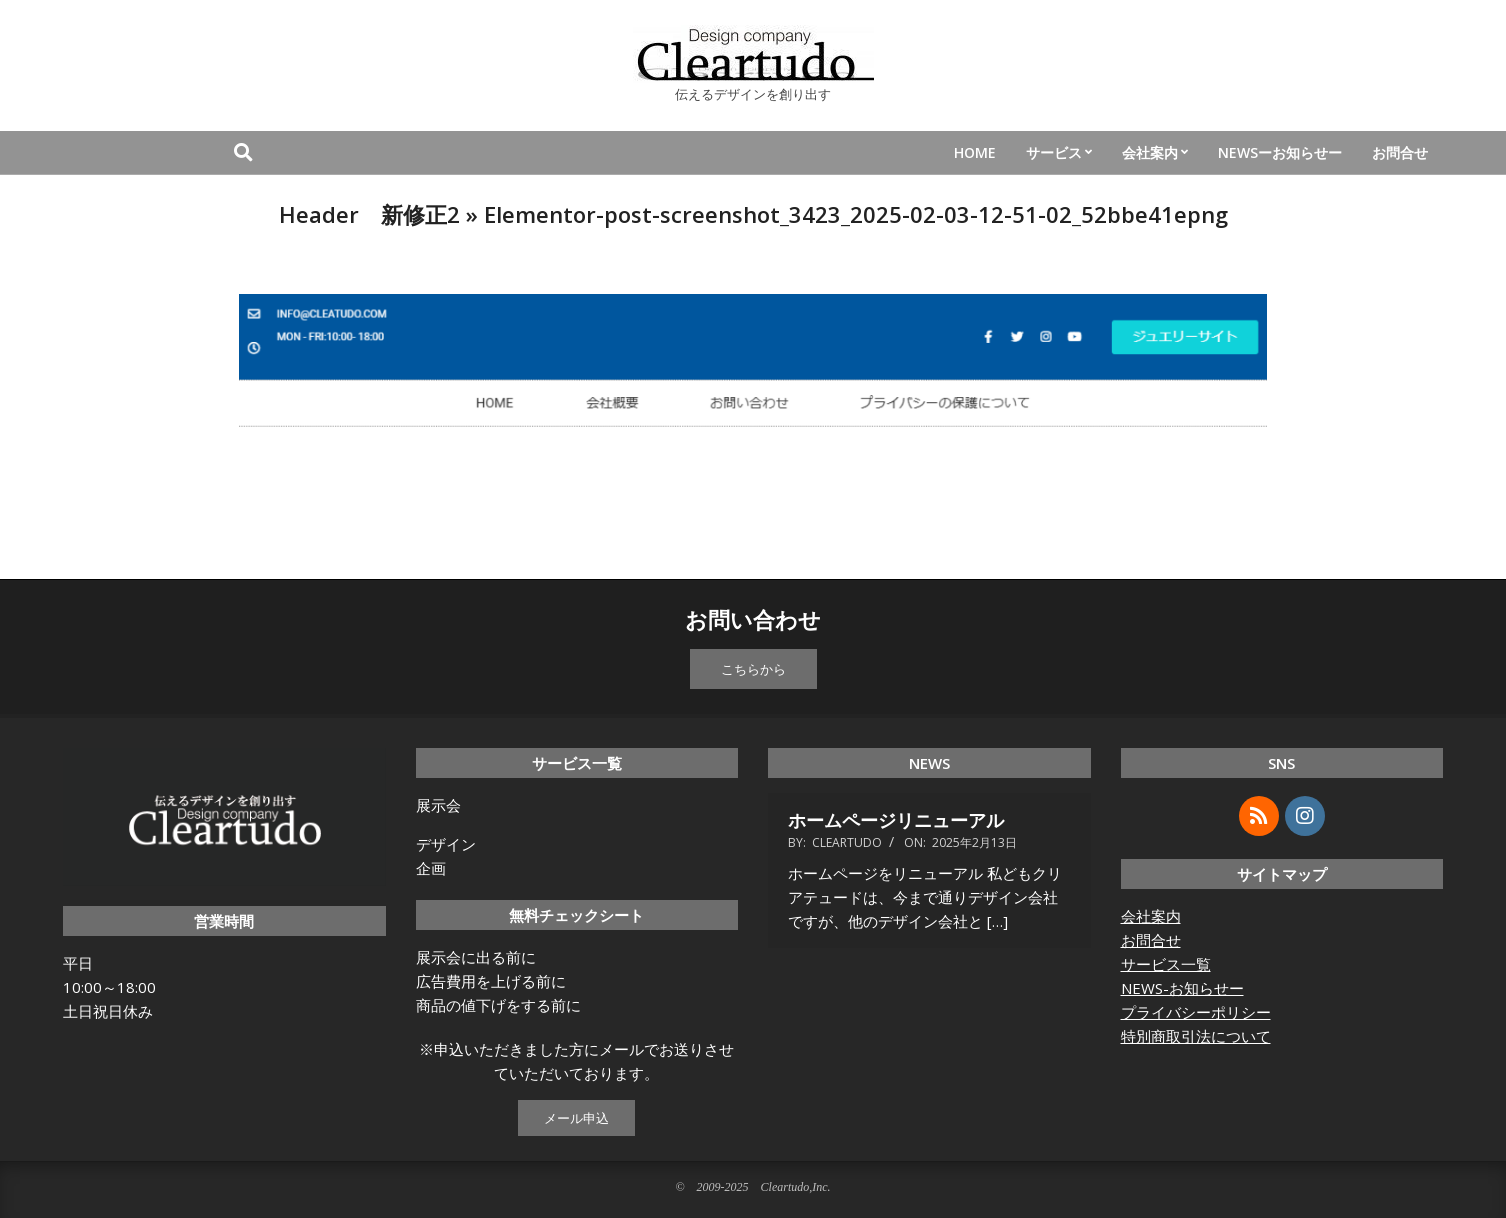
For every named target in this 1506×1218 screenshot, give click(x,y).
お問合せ (1151, 940)
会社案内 (1151, 916)
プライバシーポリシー (1196, 1012)
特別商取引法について (1196, 1036)
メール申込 (576, 1118)
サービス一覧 (1166, 964)
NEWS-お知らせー (1182, 988)
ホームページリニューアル (896, 820)
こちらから (753, 669)
